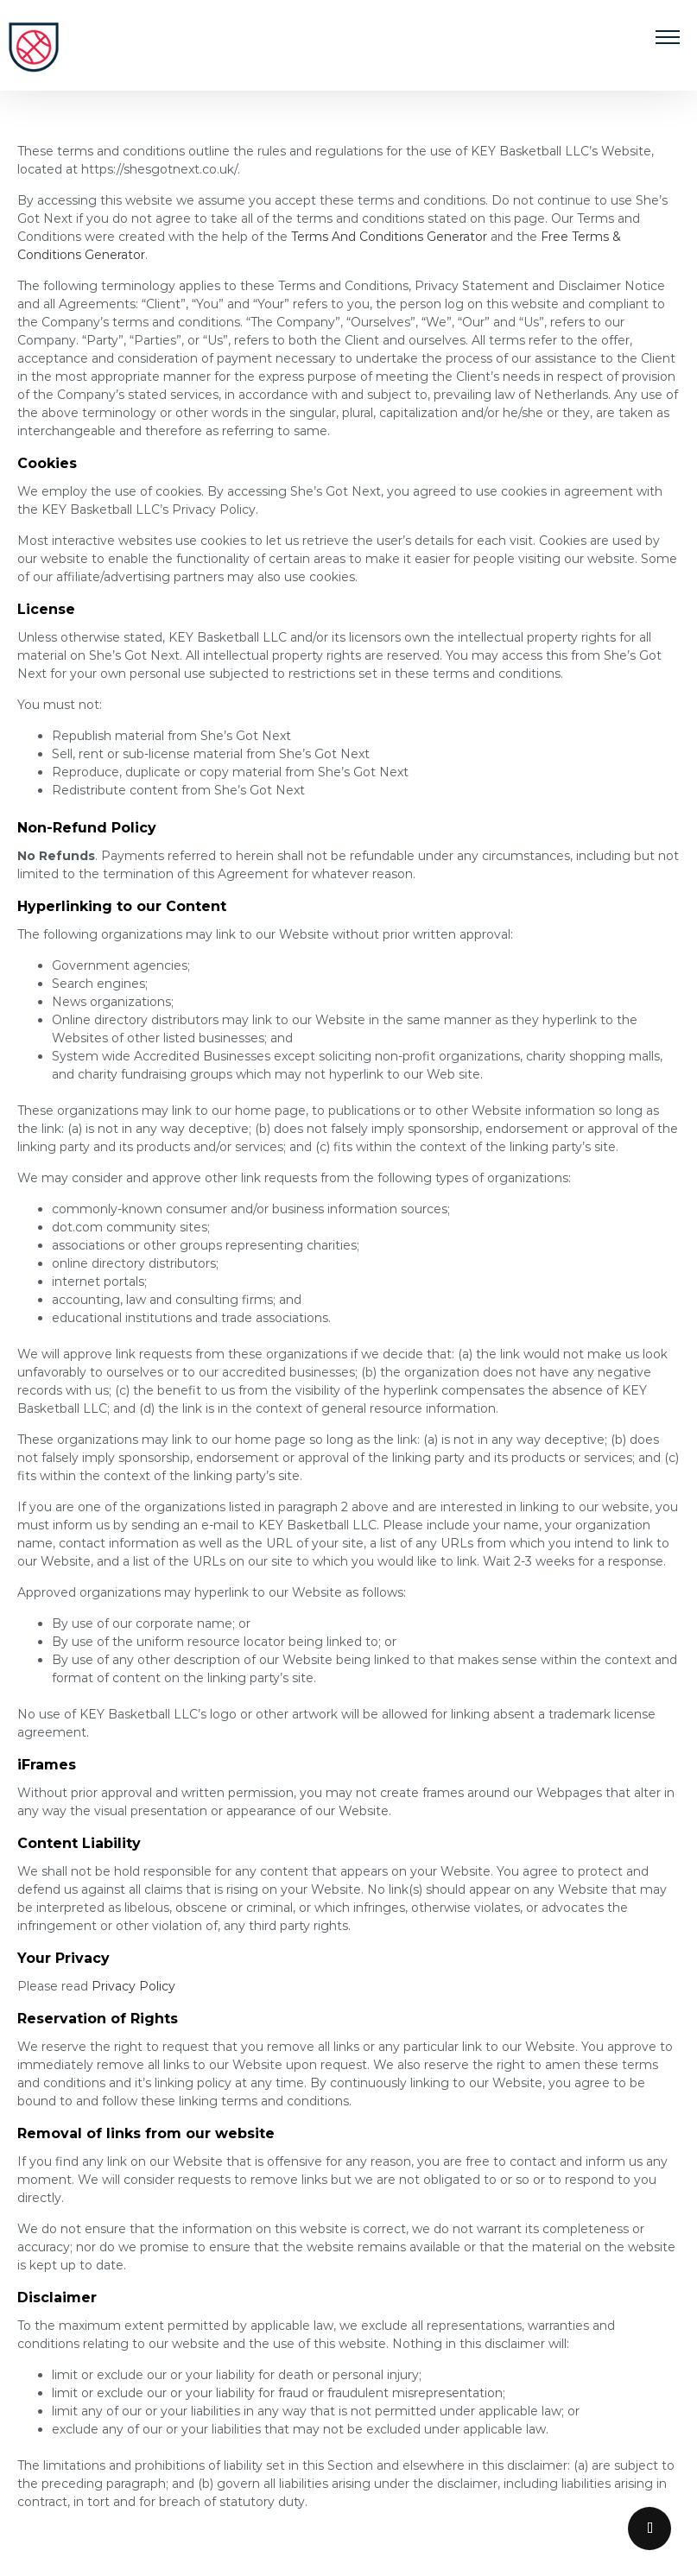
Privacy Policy (133, 1986)
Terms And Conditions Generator (389, 236)
